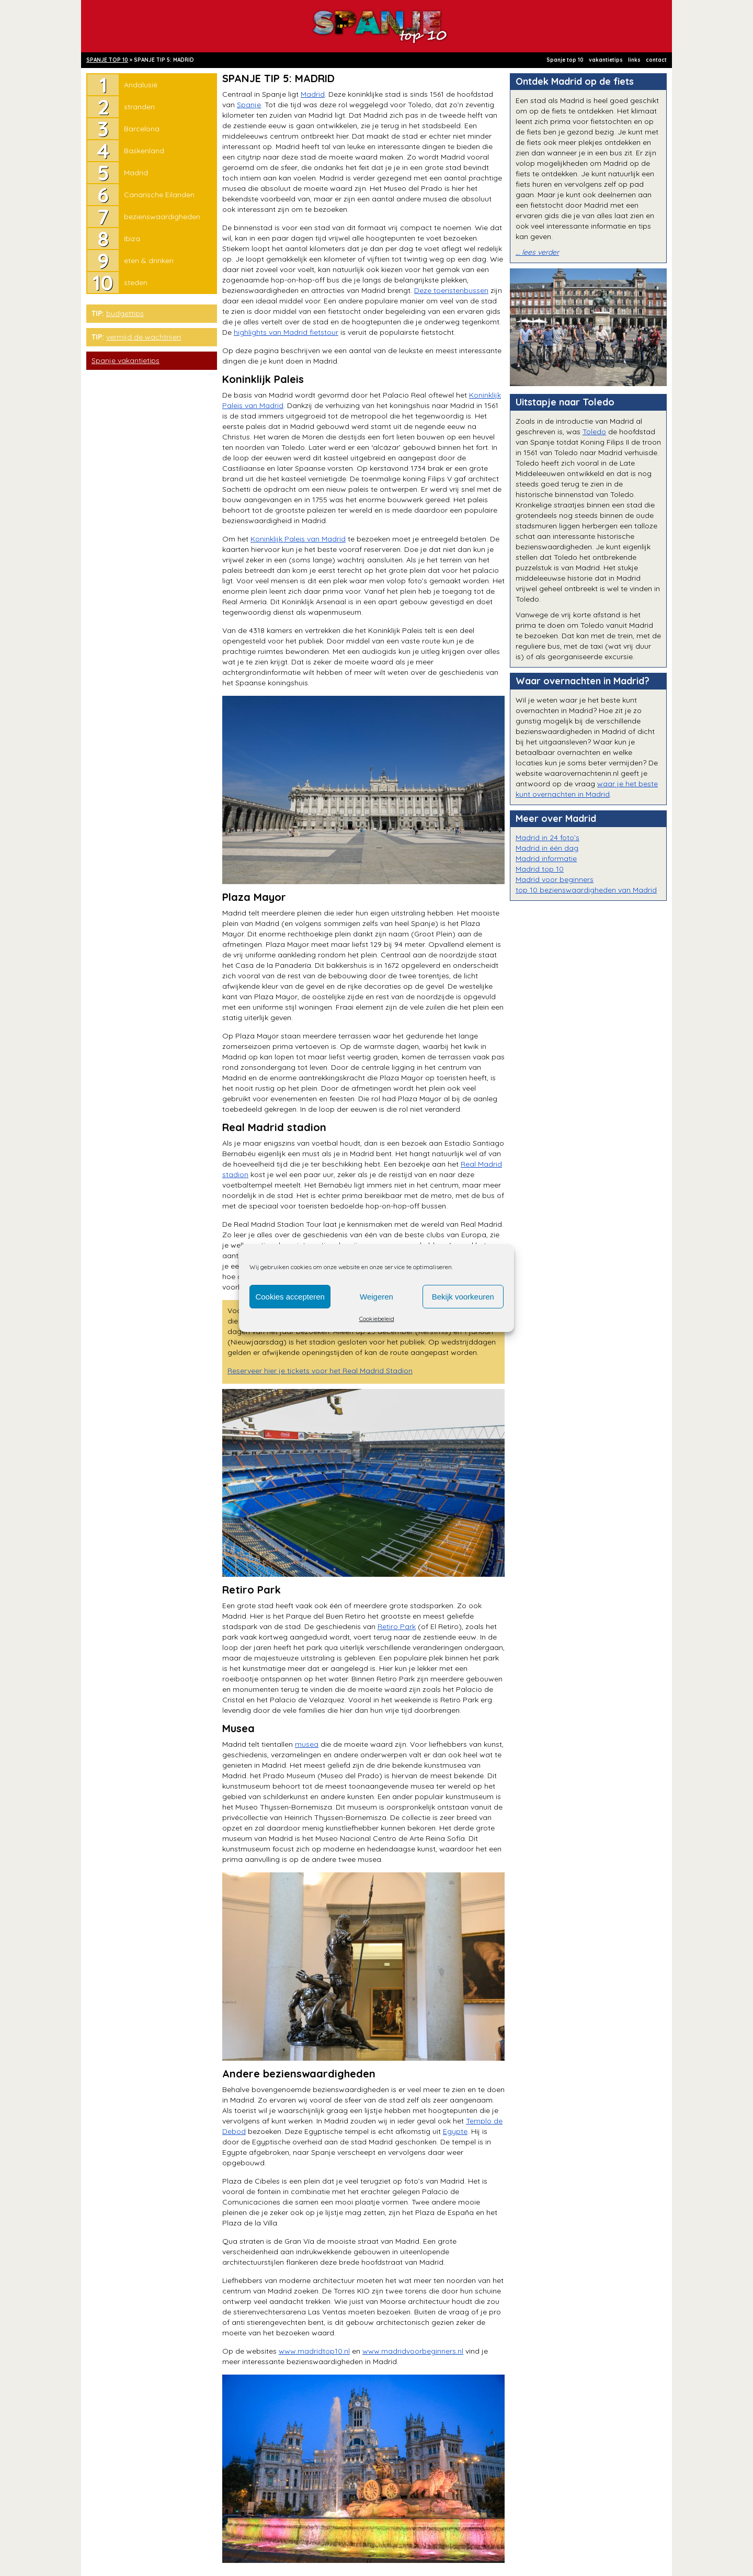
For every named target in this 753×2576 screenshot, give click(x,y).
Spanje (249, 104)
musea (306, 1744)
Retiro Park (397, 1626)
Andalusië (140, 84)
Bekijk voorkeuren (463, 1296)
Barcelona (141, 128)
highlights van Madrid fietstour (286, 332)
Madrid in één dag (547, 848)
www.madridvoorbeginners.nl (412, 2351)
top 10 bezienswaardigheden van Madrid (586, 890)
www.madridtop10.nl (314, 2351)
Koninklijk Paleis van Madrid (298, 539)
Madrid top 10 (540, 869)
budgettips (125, 313)
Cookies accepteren (290, 1296)
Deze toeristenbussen (451, 290)
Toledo (594, 431)
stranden (139, 106)
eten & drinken (149, 260)
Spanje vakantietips (125, 360)
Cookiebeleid (376, 1319)
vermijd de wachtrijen (143, 337)
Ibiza (132, 238)
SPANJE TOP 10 (107, 60)
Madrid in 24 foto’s (547, 837)
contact (656, 60)
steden (135, 282)
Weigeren (376, 1296)
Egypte (455, 2131)
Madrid (136, 172)
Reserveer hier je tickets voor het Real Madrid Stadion (320, 1370)
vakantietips (606, 60)
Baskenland (144, 150)
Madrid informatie (546, 858)
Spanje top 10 (565, 60)
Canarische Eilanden (159, 194)
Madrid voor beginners (555, 879)
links (634, 60)
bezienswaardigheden (162, 216)
